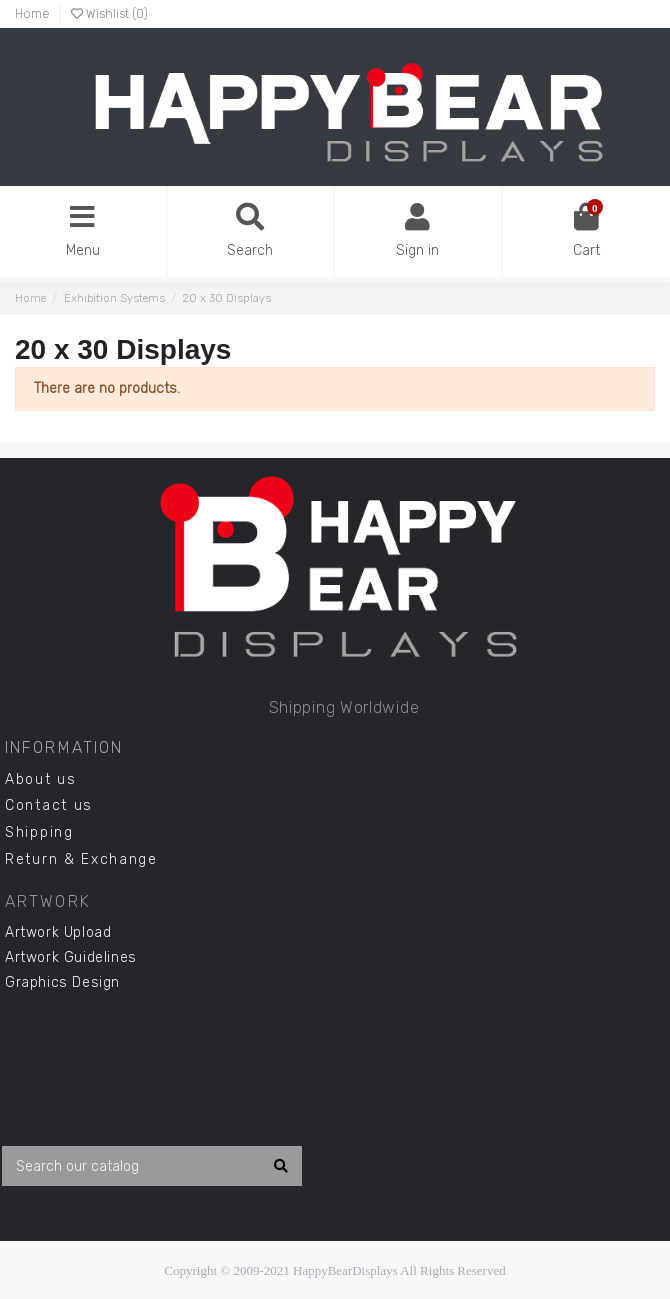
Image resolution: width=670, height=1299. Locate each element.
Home (32, 14)
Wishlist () (109, 14)
